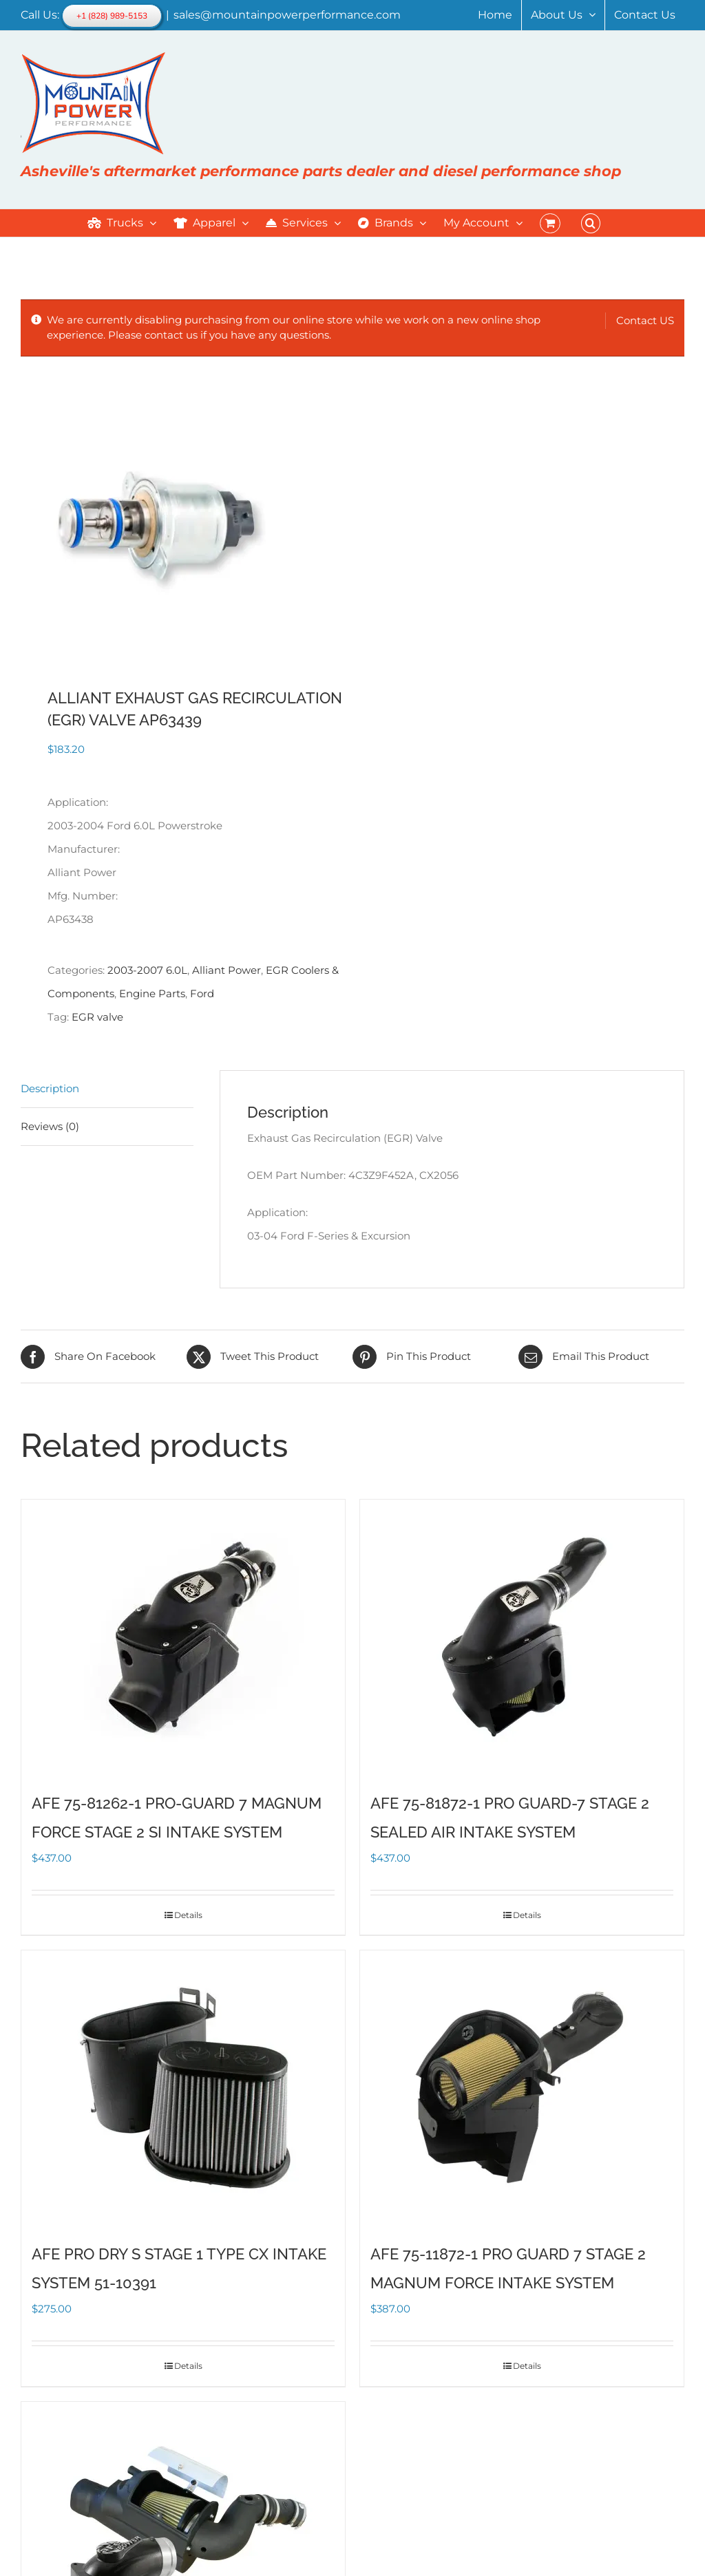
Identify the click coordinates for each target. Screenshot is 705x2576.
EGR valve (97, 1016)
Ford (202, 993)
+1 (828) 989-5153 (111, 15)
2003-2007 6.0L (147, 970)
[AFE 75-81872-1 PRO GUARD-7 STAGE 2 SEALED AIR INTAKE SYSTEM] (522, 1637)
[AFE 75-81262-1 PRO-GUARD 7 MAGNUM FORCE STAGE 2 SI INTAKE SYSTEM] (183, 1637)
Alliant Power (226, 970)
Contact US (645, 320)
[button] (590, 223)
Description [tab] (50, 1088)
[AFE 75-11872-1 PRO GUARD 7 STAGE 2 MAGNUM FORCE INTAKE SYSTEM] (522, 2088)
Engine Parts (152, 993)
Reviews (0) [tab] (50, 1126)
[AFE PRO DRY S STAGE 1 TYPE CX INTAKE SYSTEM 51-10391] (183, 2088)
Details (188, 1915)
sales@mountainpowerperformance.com (287, 14)
